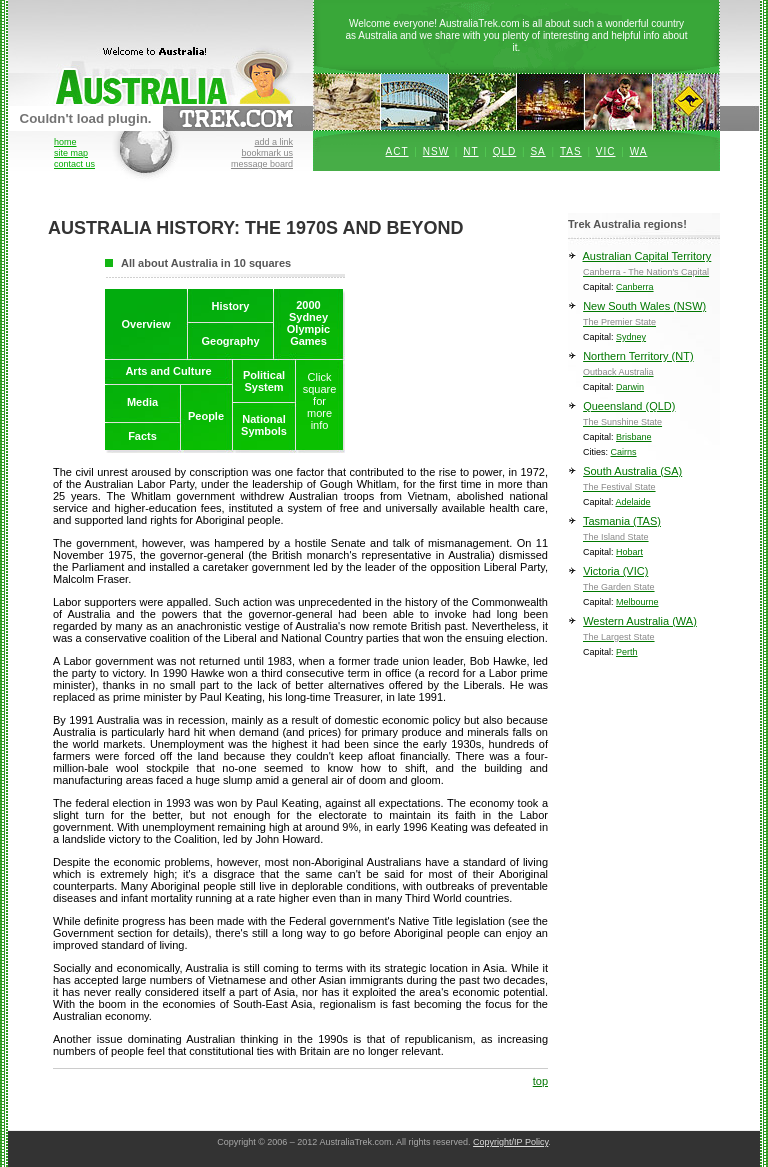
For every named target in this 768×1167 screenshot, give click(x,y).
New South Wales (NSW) (644, 317)
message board (262, 164)
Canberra (635, 287)
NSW (436, 151)
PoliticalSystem (264, 381)
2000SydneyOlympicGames (308, 323)
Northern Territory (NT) (644, 367)
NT (470, 151)
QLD (505, 151)
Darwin (630, 387)
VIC (606, 151)
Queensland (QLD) (644, 417)
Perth (627, 652)
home (65, 142)
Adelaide (633, 502)
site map (71, 153)
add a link (273, 142)
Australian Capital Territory (644, 267)
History (231, 306)
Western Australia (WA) (644, 632)
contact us (74, 164)
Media (142, 402)
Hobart (629, 552)
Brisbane (634, 437)
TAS (571, 151)
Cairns (624, 452)
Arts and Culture (168, 371)
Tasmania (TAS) (644, 532)
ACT (397, 151)
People (206, 416)
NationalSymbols (264, 425)
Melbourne (637, 602)
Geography (230, 341)
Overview (146, 324)
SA (537, 151)
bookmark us (267, 153)
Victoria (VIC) (644, 582)
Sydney (631, 337)
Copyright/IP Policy (510, 1142)
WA (639, 151)
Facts (142, 436)
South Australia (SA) (644, 482)
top (540, 1081)
